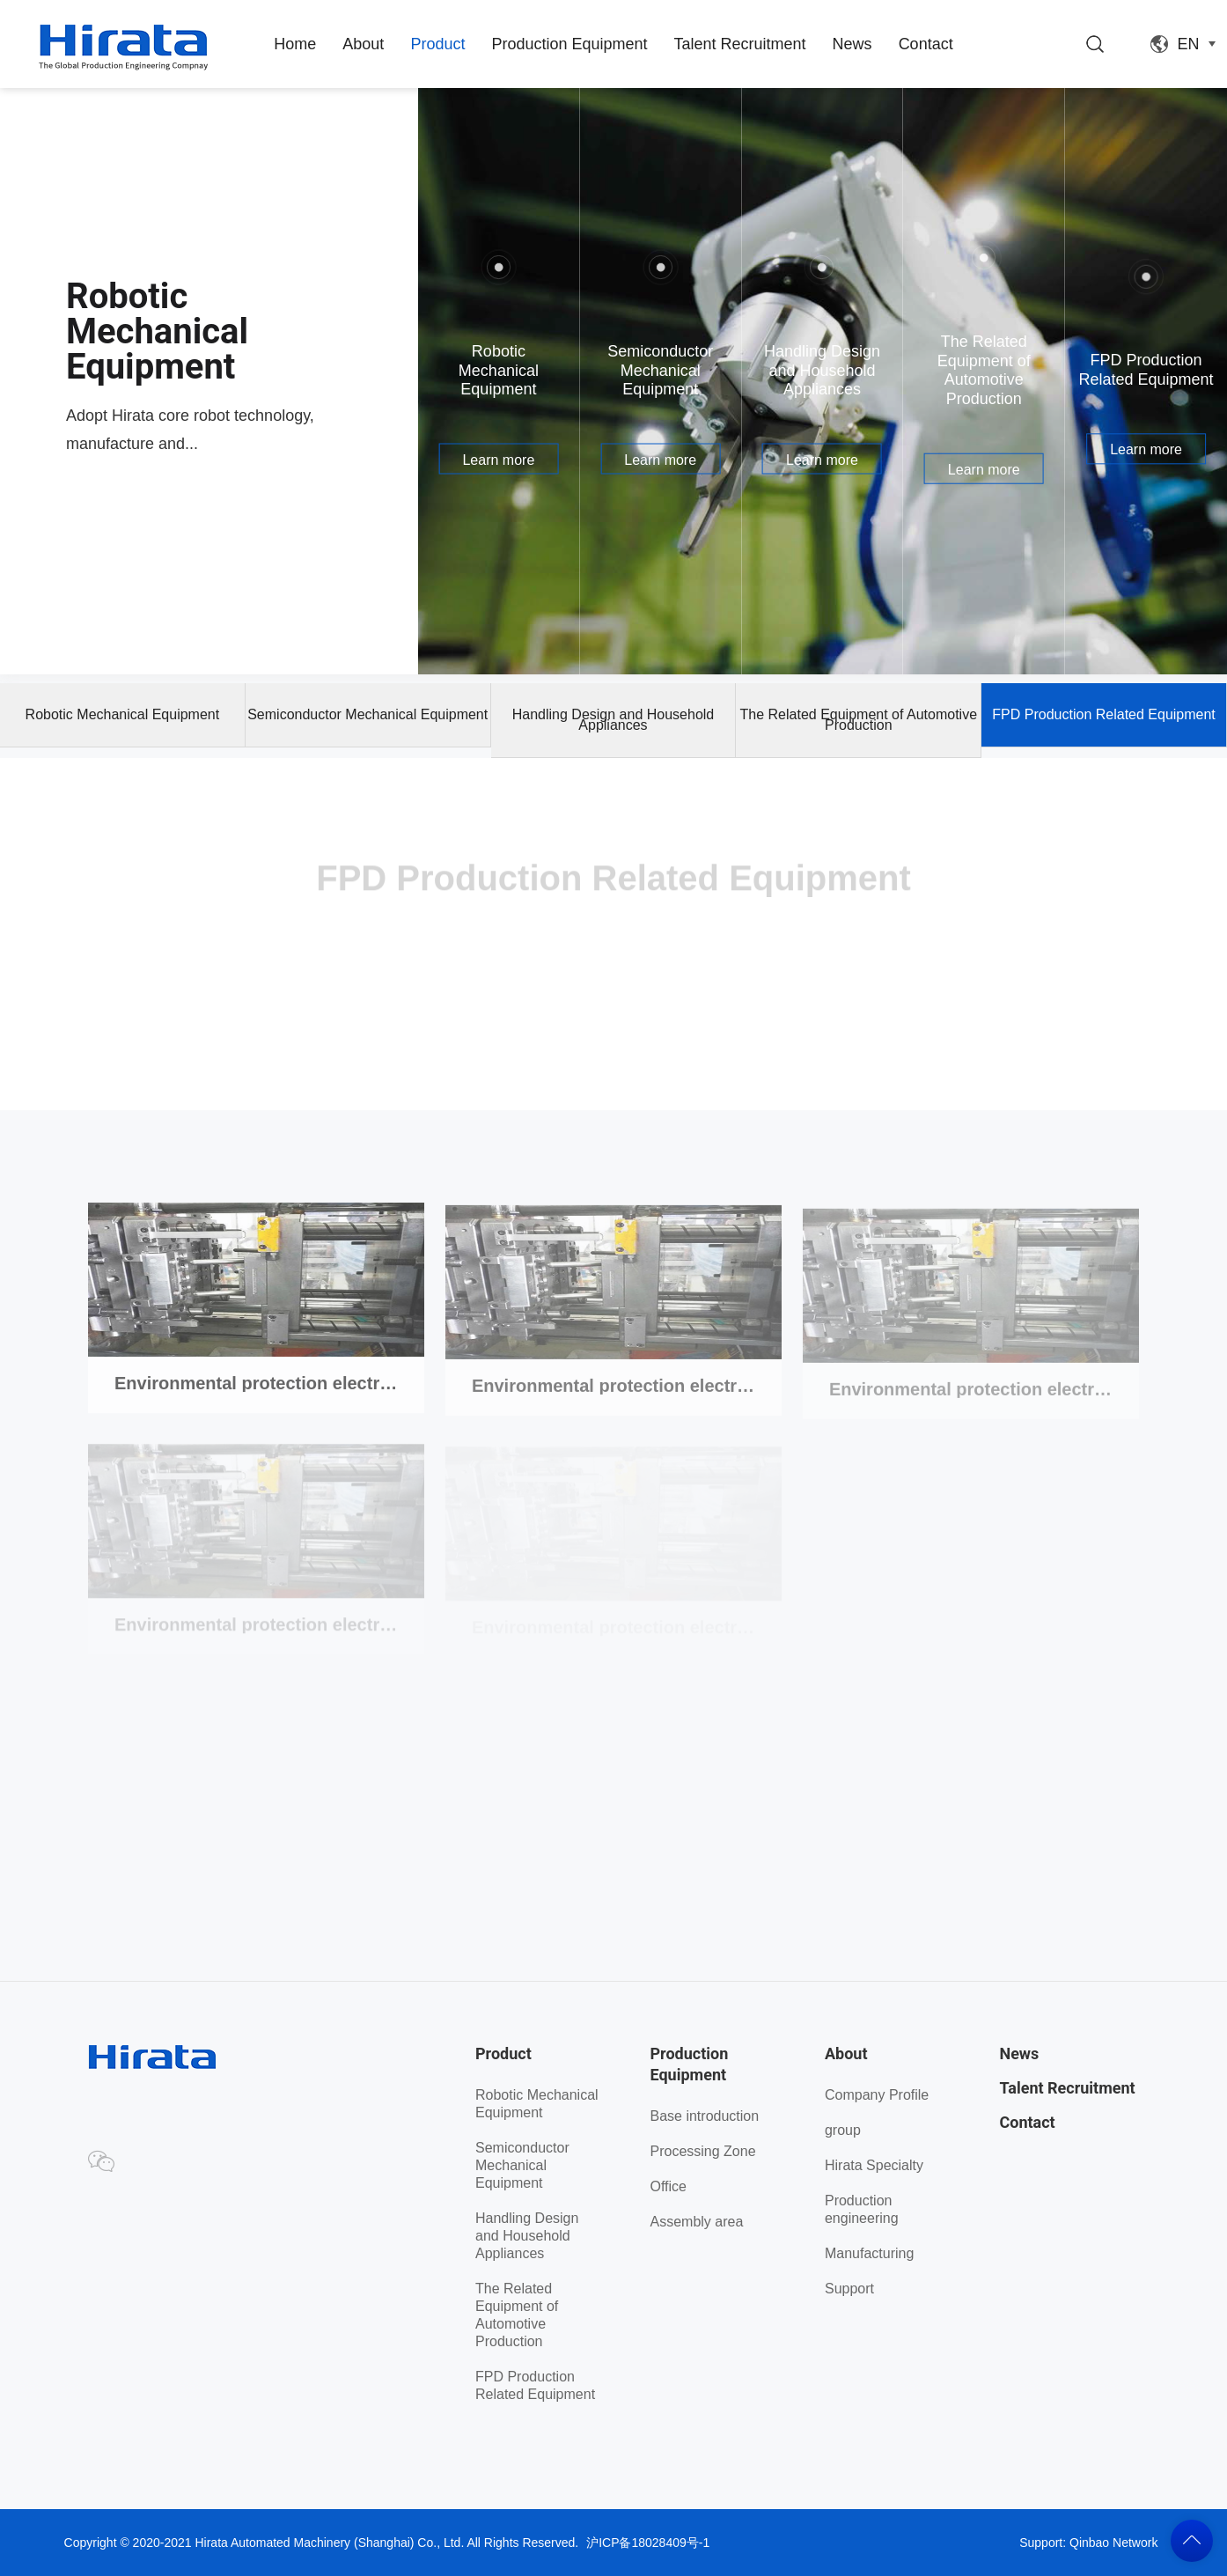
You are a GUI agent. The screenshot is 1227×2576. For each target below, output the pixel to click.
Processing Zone (702, 2151)
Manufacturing (869, 2253)
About (363, 44)
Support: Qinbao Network (1088, 2543)
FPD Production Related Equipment (1103, 714)
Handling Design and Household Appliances (613, 719)
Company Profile (877, 2094)
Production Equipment (569, 44)
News (852, 44)
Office (668, 2186)
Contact (926, 44)
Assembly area (696, 2221)
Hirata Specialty (874, 2165)
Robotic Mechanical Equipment (123, 714)
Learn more (498, 459)
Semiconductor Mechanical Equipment (367, 714)
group (843, 2130)
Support (849, 2288)
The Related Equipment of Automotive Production (859, 719)
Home (295, 44)
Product (437, 44)
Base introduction (704, 2116)
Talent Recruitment (740, 44)
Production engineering (862, 2209)
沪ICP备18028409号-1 (647, 2543)
